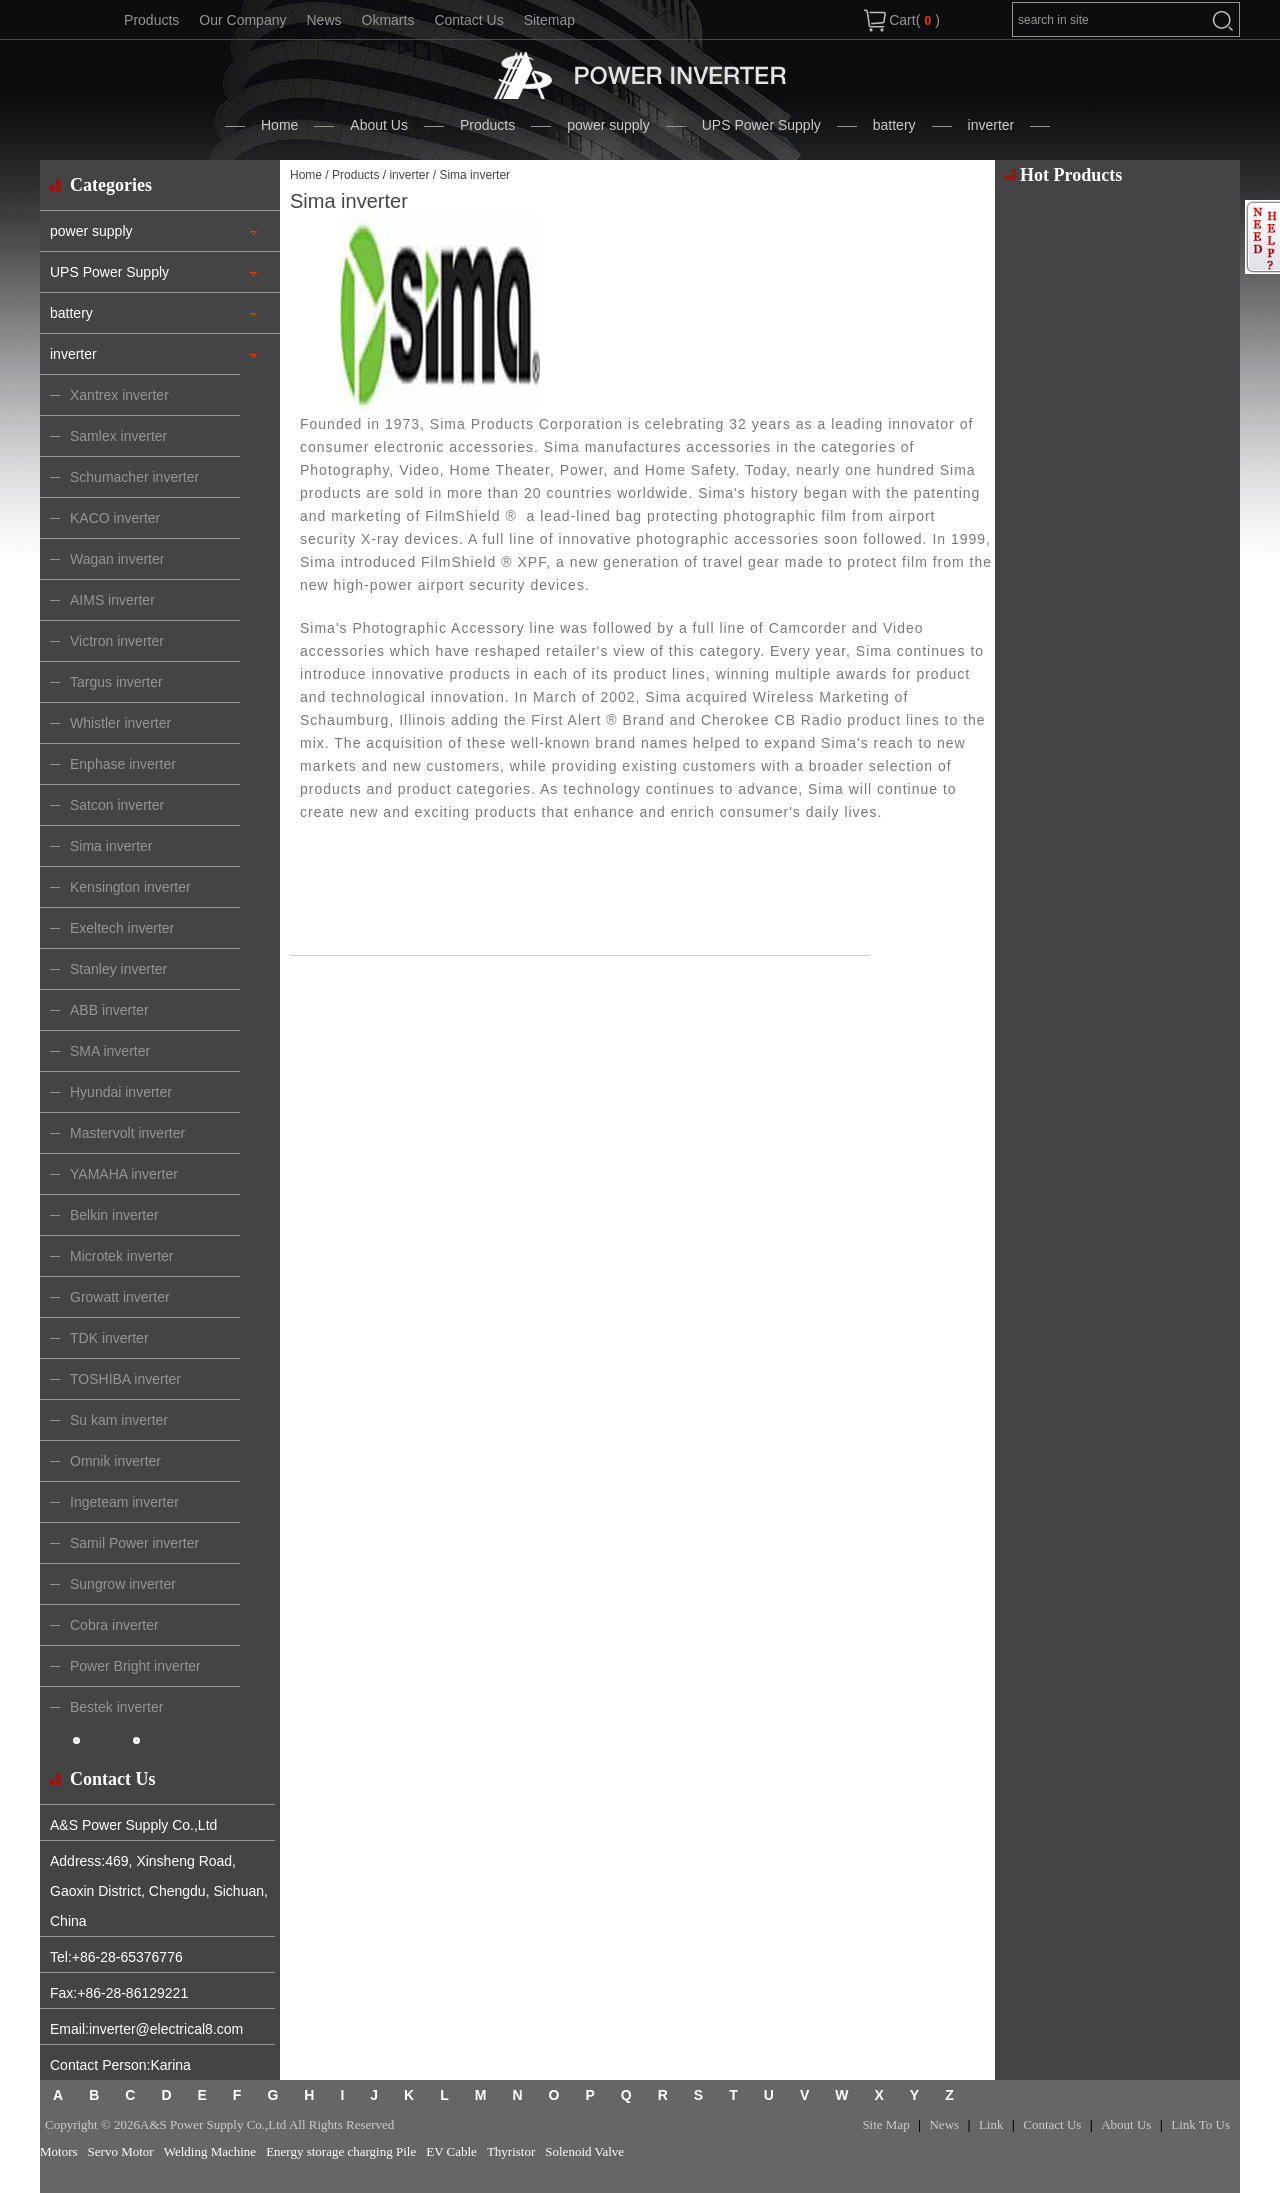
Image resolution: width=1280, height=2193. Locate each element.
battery (894, 125)
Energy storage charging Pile (341, 2151)
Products (151, 20)
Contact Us (468, 20)
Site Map (885, 2124)
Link (991, 2124)
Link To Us (1200, 2124)
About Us (379, 125)
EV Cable (451, 2151)
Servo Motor (121, 2151)
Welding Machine (210, 2151)
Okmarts (388, 20)
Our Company (242, 20)
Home (279, 125)
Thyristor (511, 2151)
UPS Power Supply (761, 125)
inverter (991, 125)
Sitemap (549, 20)
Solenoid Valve (584, 2151)
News (323, 20)
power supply (608, 125)
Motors (59, 2151)
